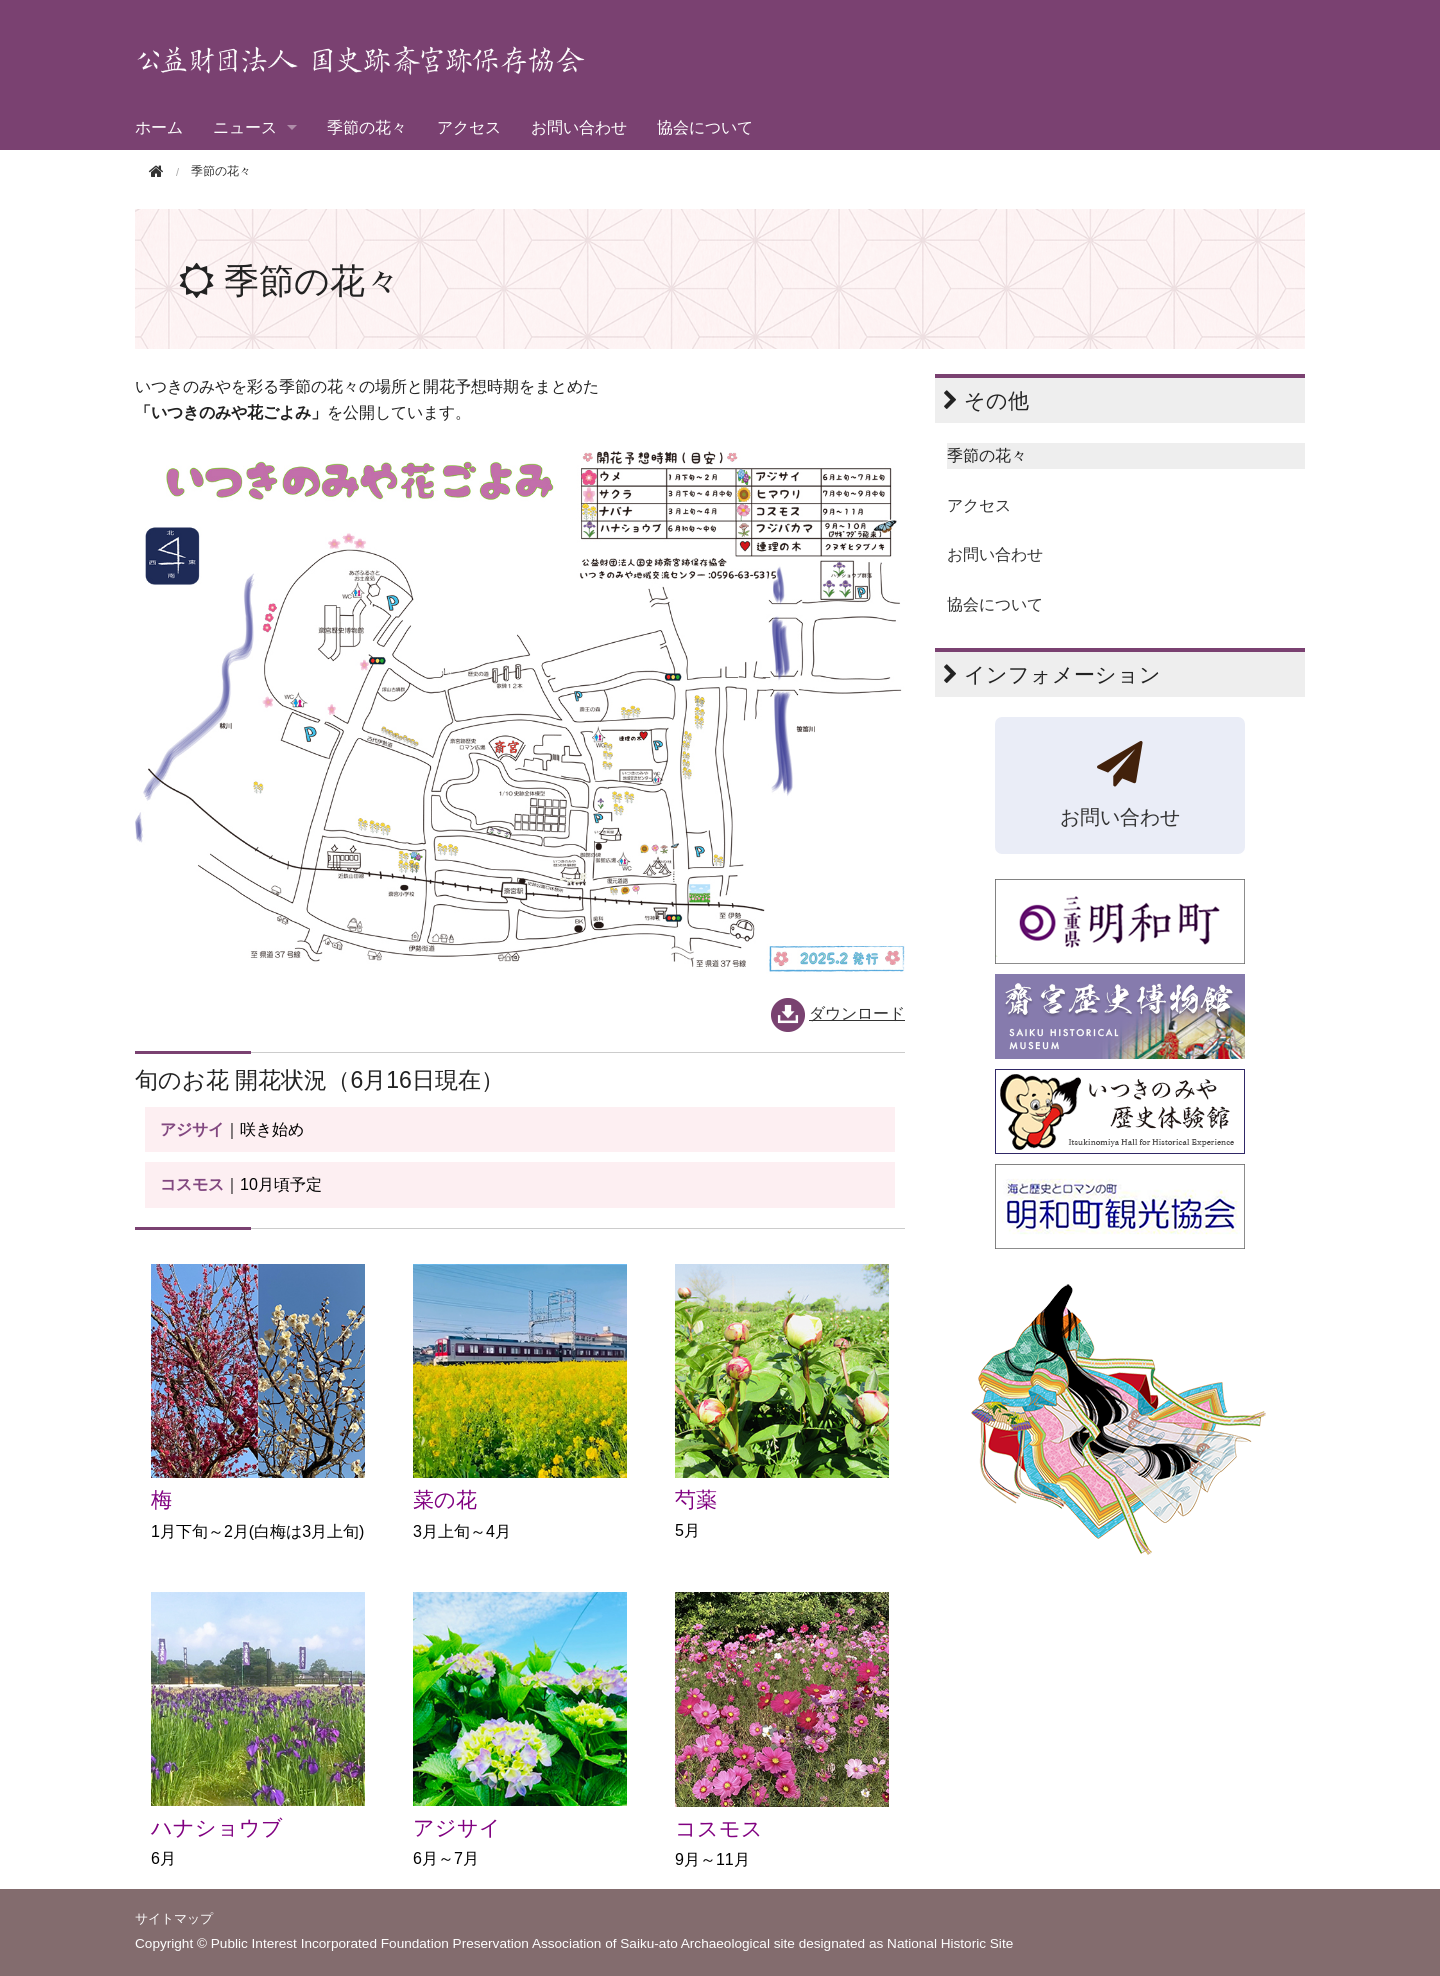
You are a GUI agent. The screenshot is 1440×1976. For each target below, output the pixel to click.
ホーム (159, 127)
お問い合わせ (579, 127)
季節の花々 (367, 127)
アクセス (469, 127)
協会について (705, 127)
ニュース (245, 127)
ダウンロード (857, 1013)
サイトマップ (174, 1918)
